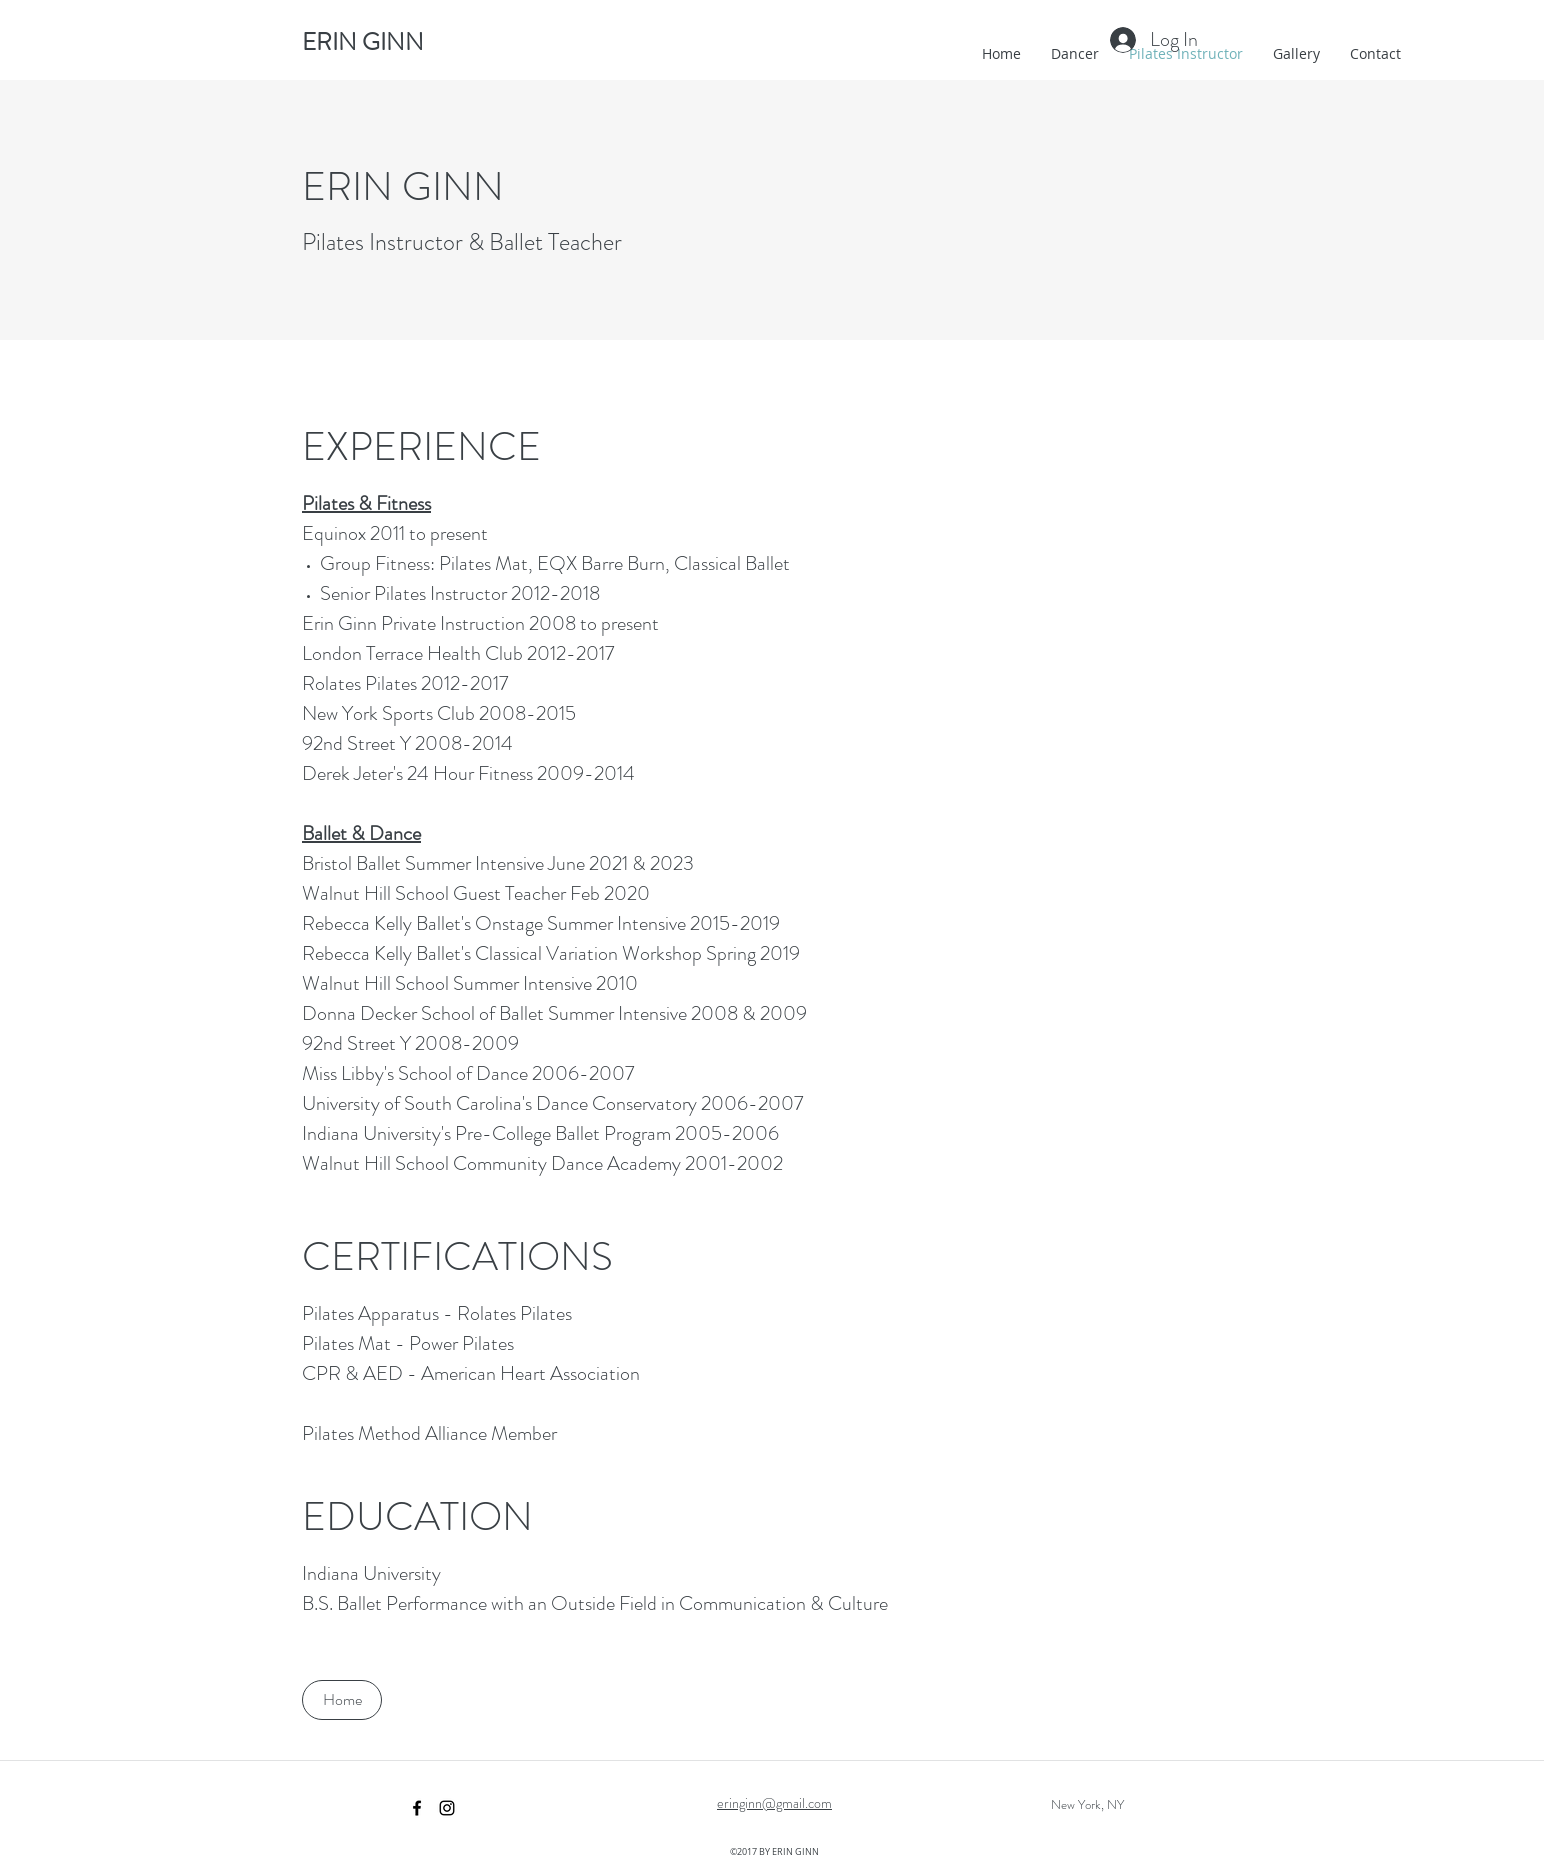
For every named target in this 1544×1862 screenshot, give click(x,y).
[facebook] (417, 1808)
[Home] (342, 1700)
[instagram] (447, 1808)
